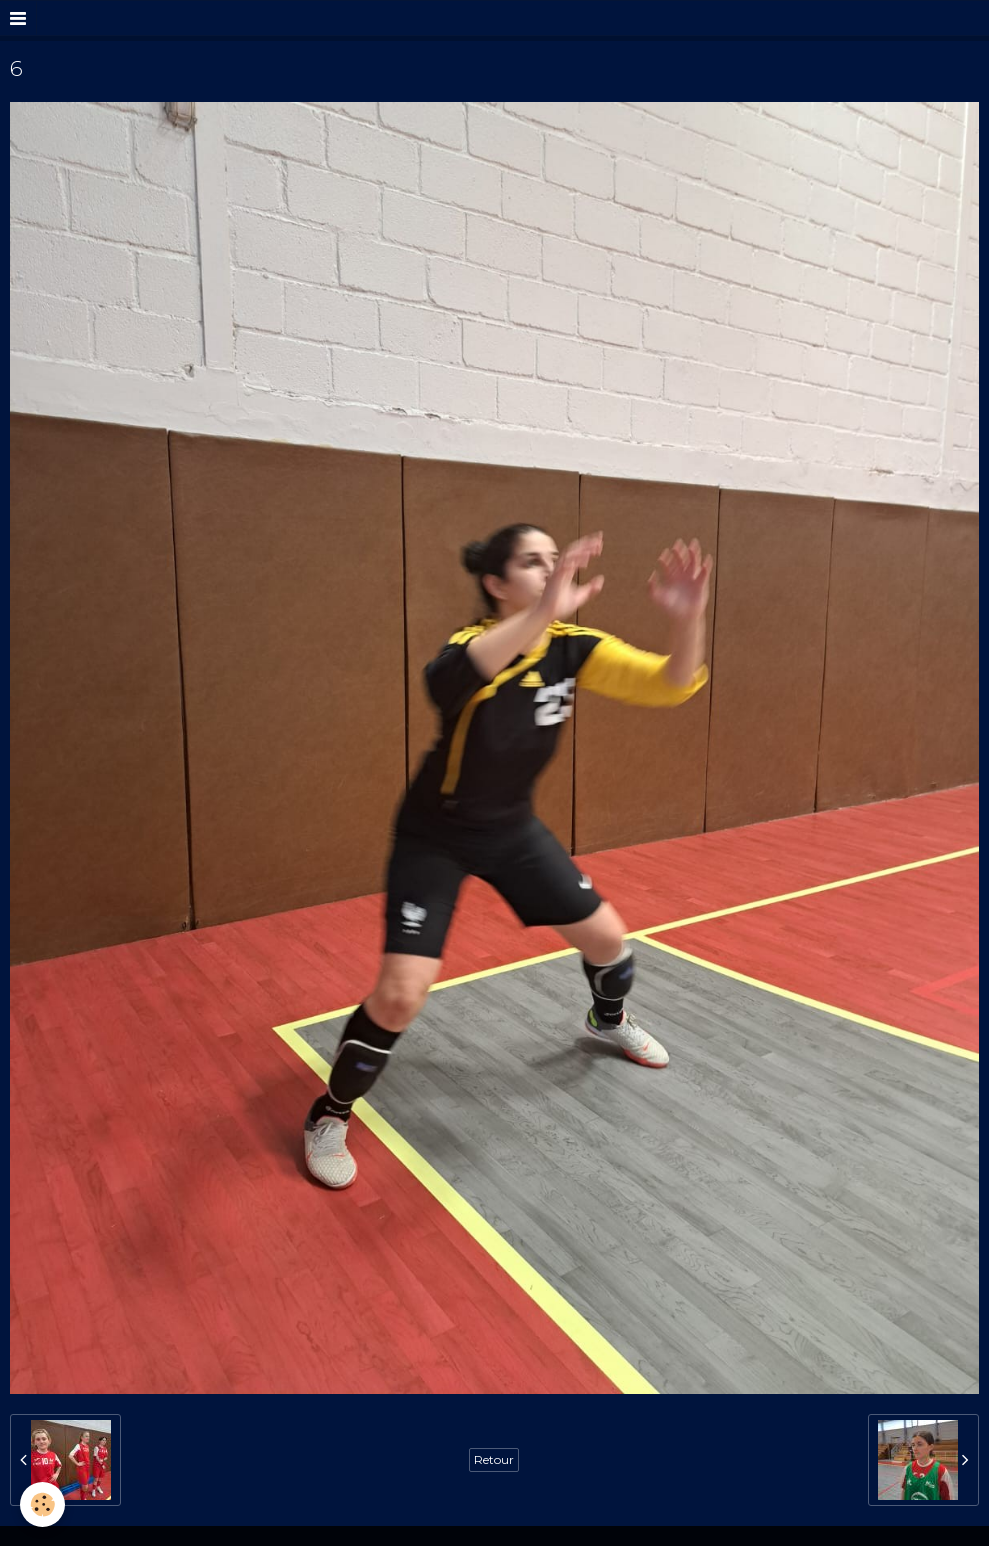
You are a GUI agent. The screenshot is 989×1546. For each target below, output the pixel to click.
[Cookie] (42, 1504)
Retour (494, 1459)
